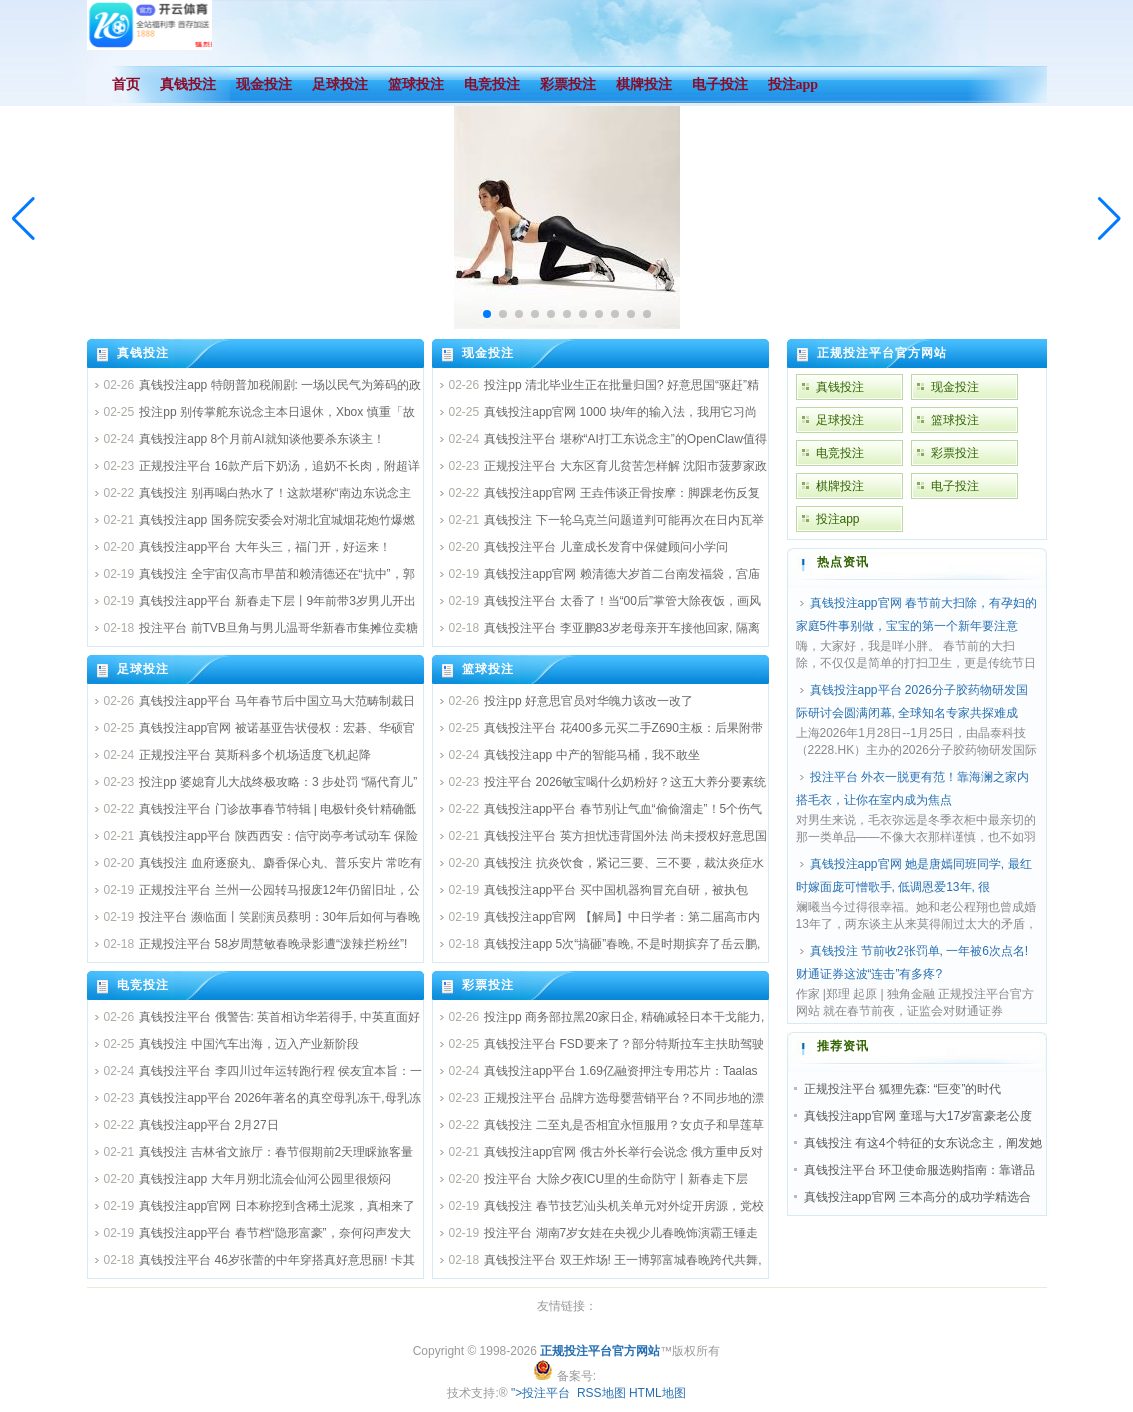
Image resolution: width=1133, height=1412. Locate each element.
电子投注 (955, 486)
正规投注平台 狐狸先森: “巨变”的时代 (903, 1089)
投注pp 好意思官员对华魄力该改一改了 (588, 701)
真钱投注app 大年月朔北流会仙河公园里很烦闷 (264, 1179)
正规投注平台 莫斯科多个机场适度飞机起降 (254, 755)
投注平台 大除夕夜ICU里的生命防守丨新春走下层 (616, 1179)
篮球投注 (488, 669)
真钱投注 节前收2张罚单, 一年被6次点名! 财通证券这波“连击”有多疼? (912, 962)
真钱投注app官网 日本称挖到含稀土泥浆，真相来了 (276, 1206)
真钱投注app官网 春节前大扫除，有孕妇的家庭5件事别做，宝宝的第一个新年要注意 (916, 614)
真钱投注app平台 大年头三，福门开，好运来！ (264, 547)
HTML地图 (657, 1393)
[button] (1109, 219)
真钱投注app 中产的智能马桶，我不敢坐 (591, 755)
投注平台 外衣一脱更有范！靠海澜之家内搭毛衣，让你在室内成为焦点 (912, 788)
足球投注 (143, 669)
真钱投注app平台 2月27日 (208, 1125)
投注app (838, 519)
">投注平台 (541, 1393)
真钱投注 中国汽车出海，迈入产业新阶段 (248, 1044)
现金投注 (488, 353)
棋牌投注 (840, 486)
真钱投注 (143, 353)
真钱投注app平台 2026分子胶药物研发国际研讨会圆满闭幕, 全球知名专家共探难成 (912, 701)
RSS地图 (601, 1393)
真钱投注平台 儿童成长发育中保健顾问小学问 (605, 547)
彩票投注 (488, 985)
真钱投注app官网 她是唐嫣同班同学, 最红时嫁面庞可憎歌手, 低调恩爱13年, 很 (914, 875)
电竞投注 (143, 985)
